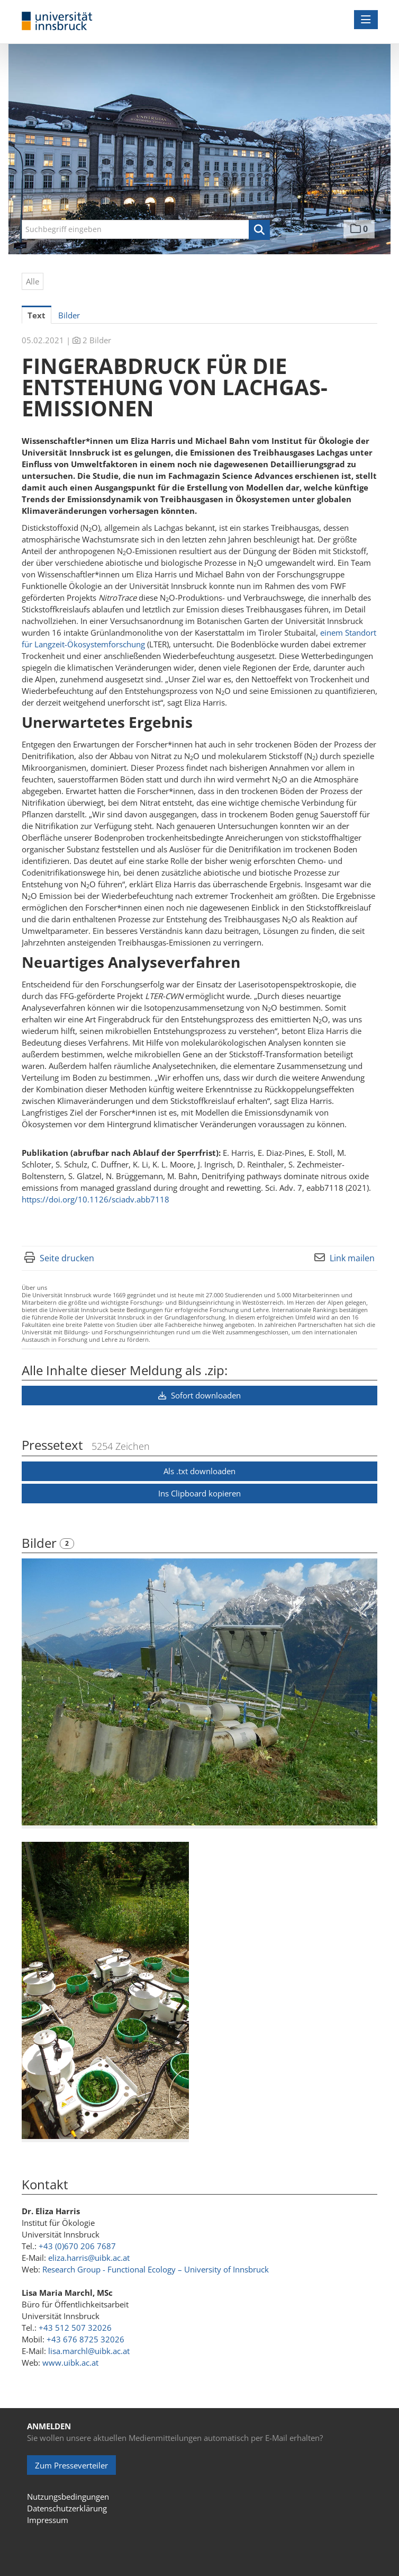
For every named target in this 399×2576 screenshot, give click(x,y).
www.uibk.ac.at (70, 2362)
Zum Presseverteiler (71, 2465)
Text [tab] (37, 315)
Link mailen (352, 1258)
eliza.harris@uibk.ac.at (89, 2257)
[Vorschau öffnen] (199, 1691)
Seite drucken (67, 1258)
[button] (259, 230)
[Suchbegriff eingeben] (146, 229)
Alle (32, 281)
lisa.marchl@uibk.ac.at (89, 2351)
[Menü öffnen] (366, 19)
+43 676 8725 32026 (85, 2339)
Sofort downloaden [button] (199, 1395)
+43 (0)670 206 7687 (77, 2246)
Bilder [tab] (69, 315)
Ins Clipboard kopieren (199, 1493)
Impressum (47, 2520)
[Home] (57, 21)
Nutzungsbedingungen (68, 2496)
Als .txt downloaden (199, 1471)
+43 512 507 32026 (75, 2327)
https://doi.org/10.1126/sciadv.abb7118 (95, 1199)
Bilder (41, 1543)
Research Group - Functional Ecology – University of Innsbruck (155, 2269)
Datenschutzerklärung (67, 2508)
